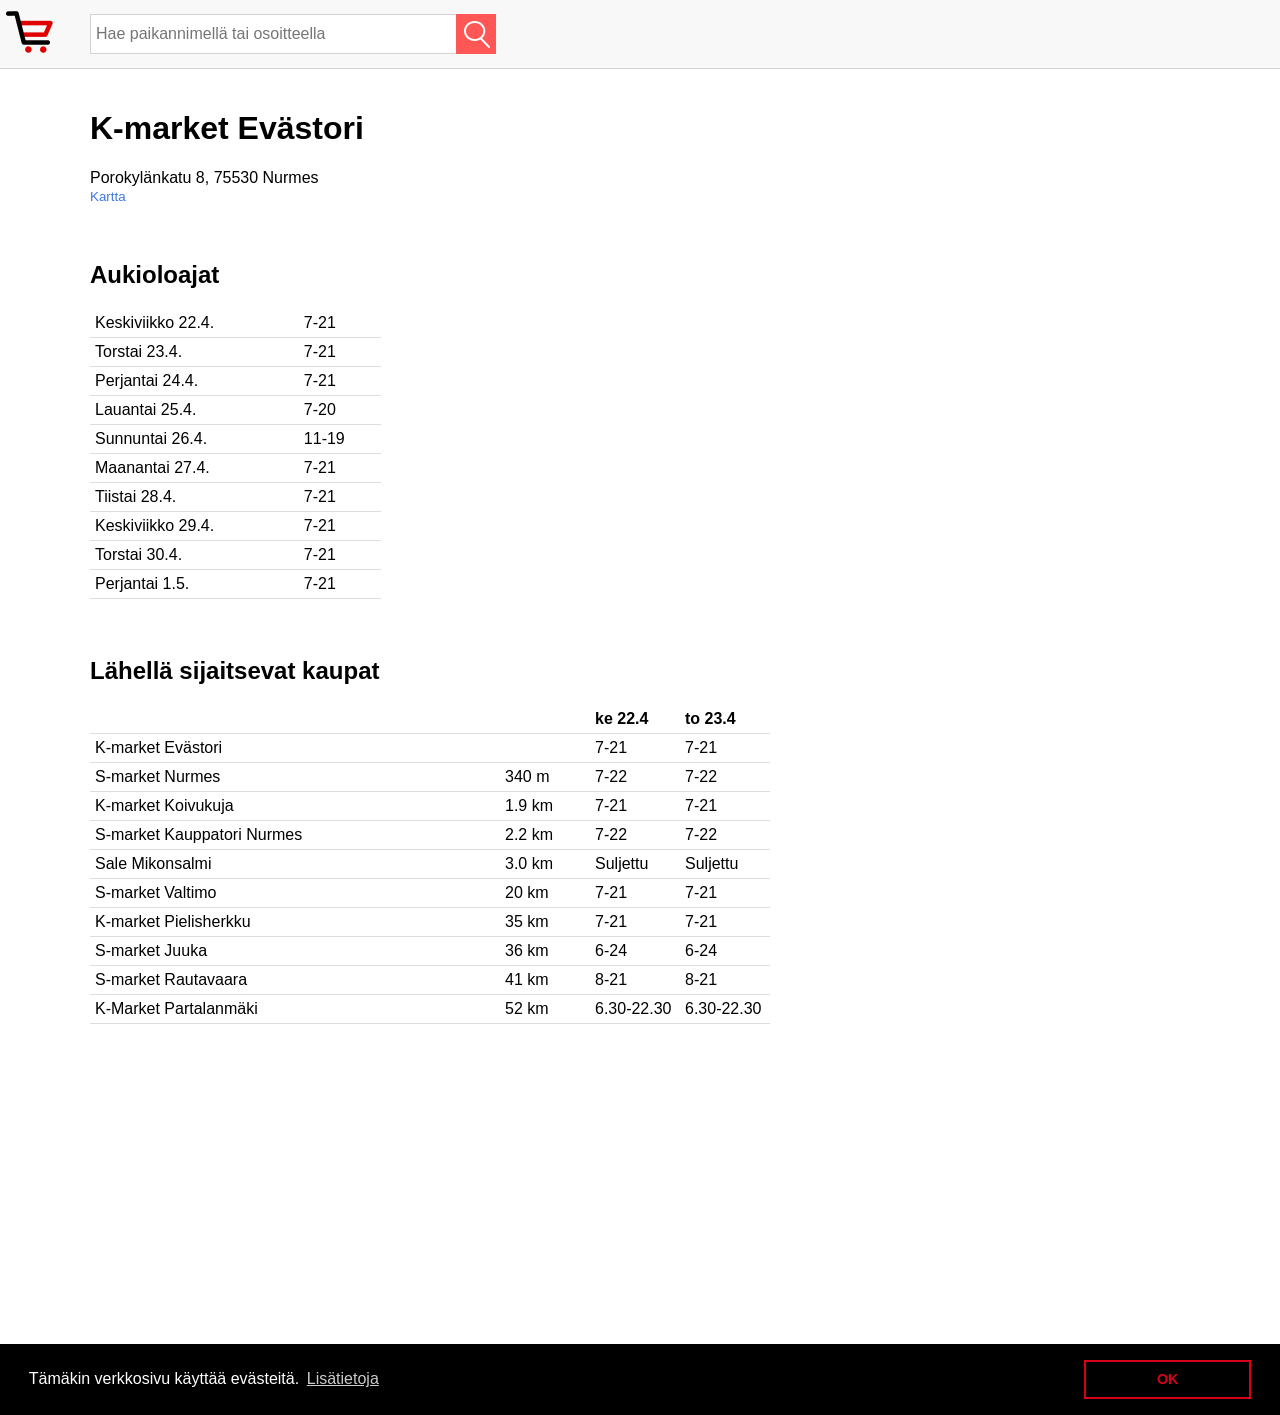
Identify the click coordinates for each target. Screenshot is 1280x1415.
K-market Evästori (158, 747)
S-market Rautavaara (171, 979)
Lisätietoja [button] (343, 1378)
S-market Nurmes (157, 776)
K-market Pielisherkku (173, 921)
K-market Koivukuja (164, 805)
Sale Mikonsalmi (153, 863)
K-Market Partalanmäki (176, 1008)
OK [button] (1168, 1379)
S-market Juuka (151, 950)
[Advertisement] (650, 401)
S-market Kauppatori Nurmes (198, 834)
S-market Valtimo (156, 892)
